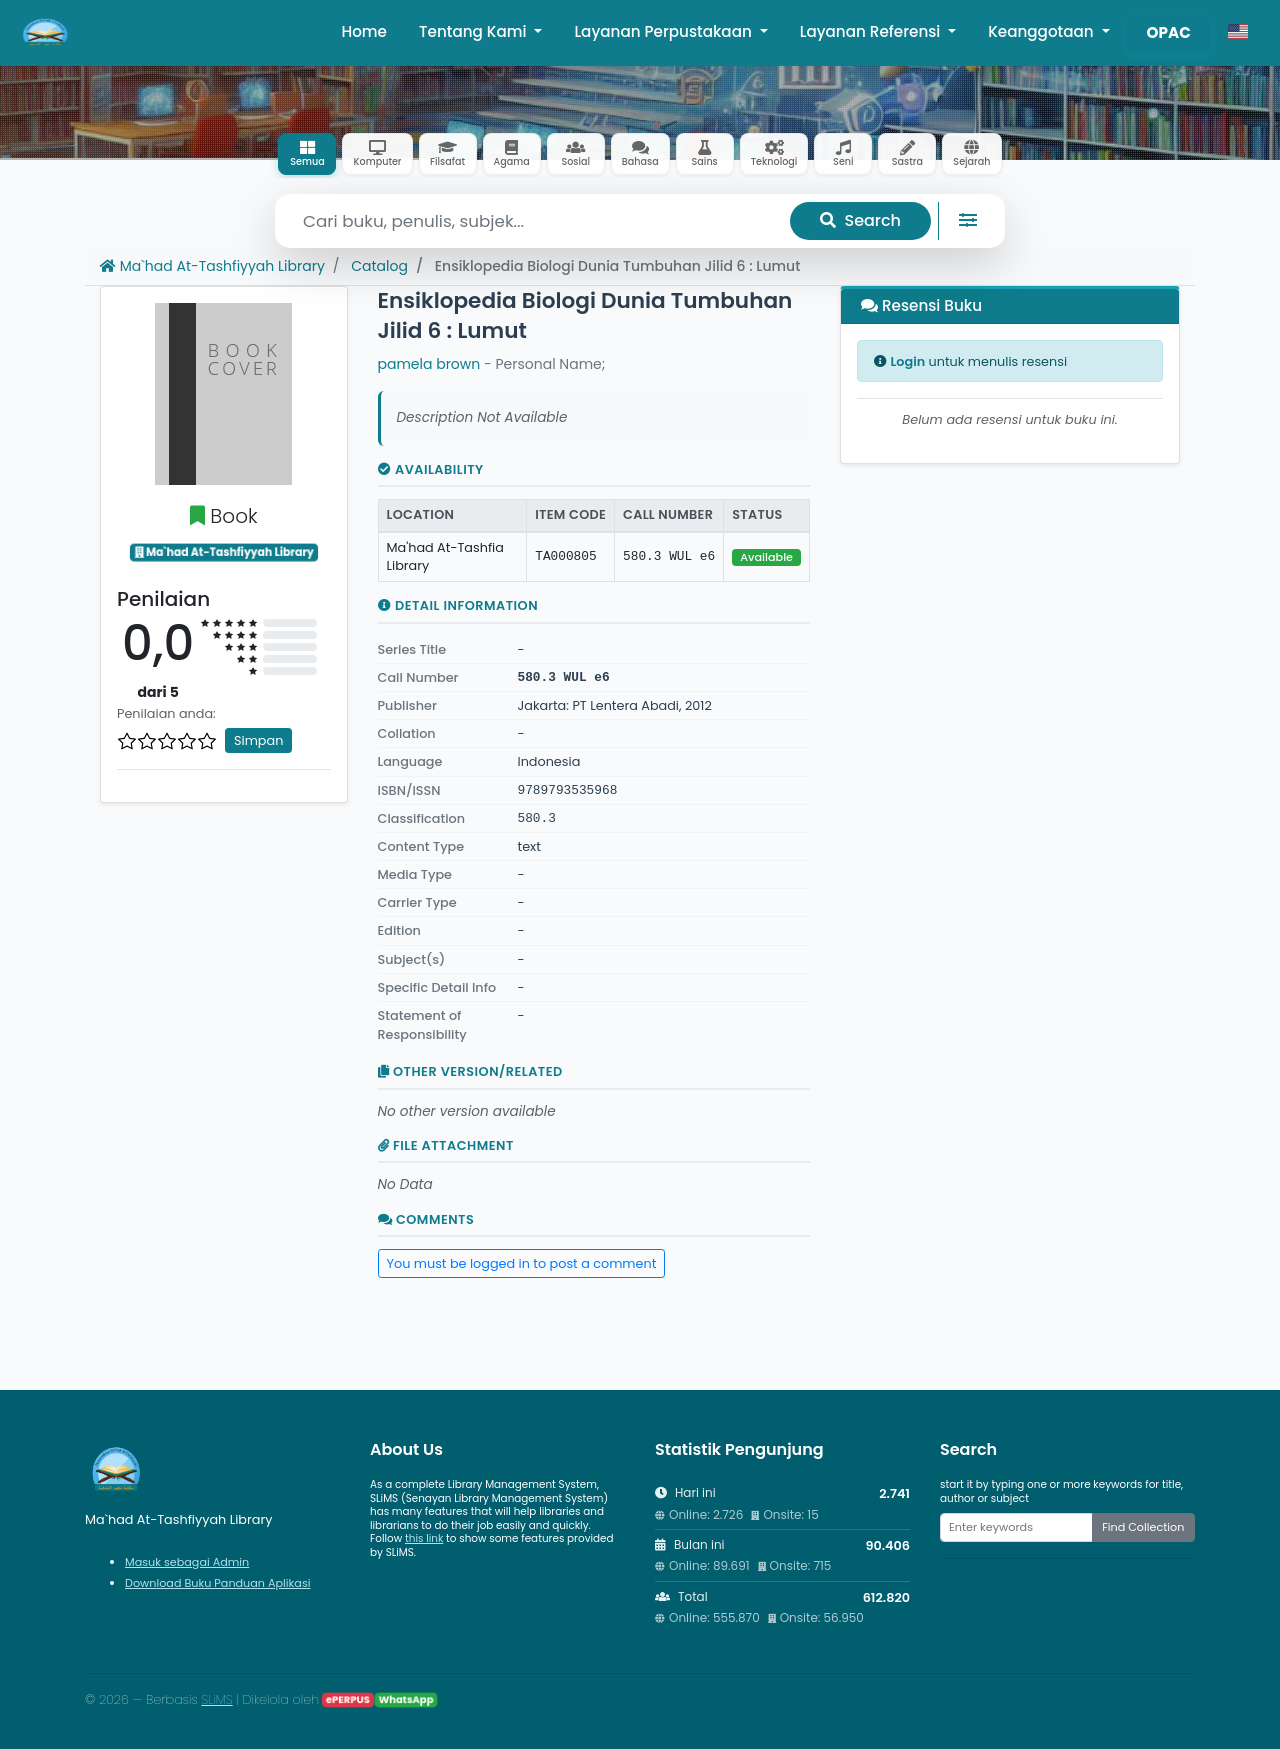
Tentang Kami (475, 31)
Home (364, 31)
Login (907, 361)
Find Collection (1143, 1527)
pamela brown (429, 364)
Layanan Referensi (872, 31)
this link (424, 1538)
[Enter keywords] (1016, 1527)
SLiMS (216, 1699)
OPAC (1169, 32)
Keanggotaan (1042, 31)
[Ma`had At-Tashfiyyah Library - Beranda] (46, 33)
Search (860, 220)
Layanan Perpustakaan (664, 31)
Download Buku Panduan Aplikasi (218, 1583)
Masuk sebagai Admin (187, 1562)
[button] (1238, 32)
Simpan (258, 740)
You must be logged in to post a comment (522, 1263)
